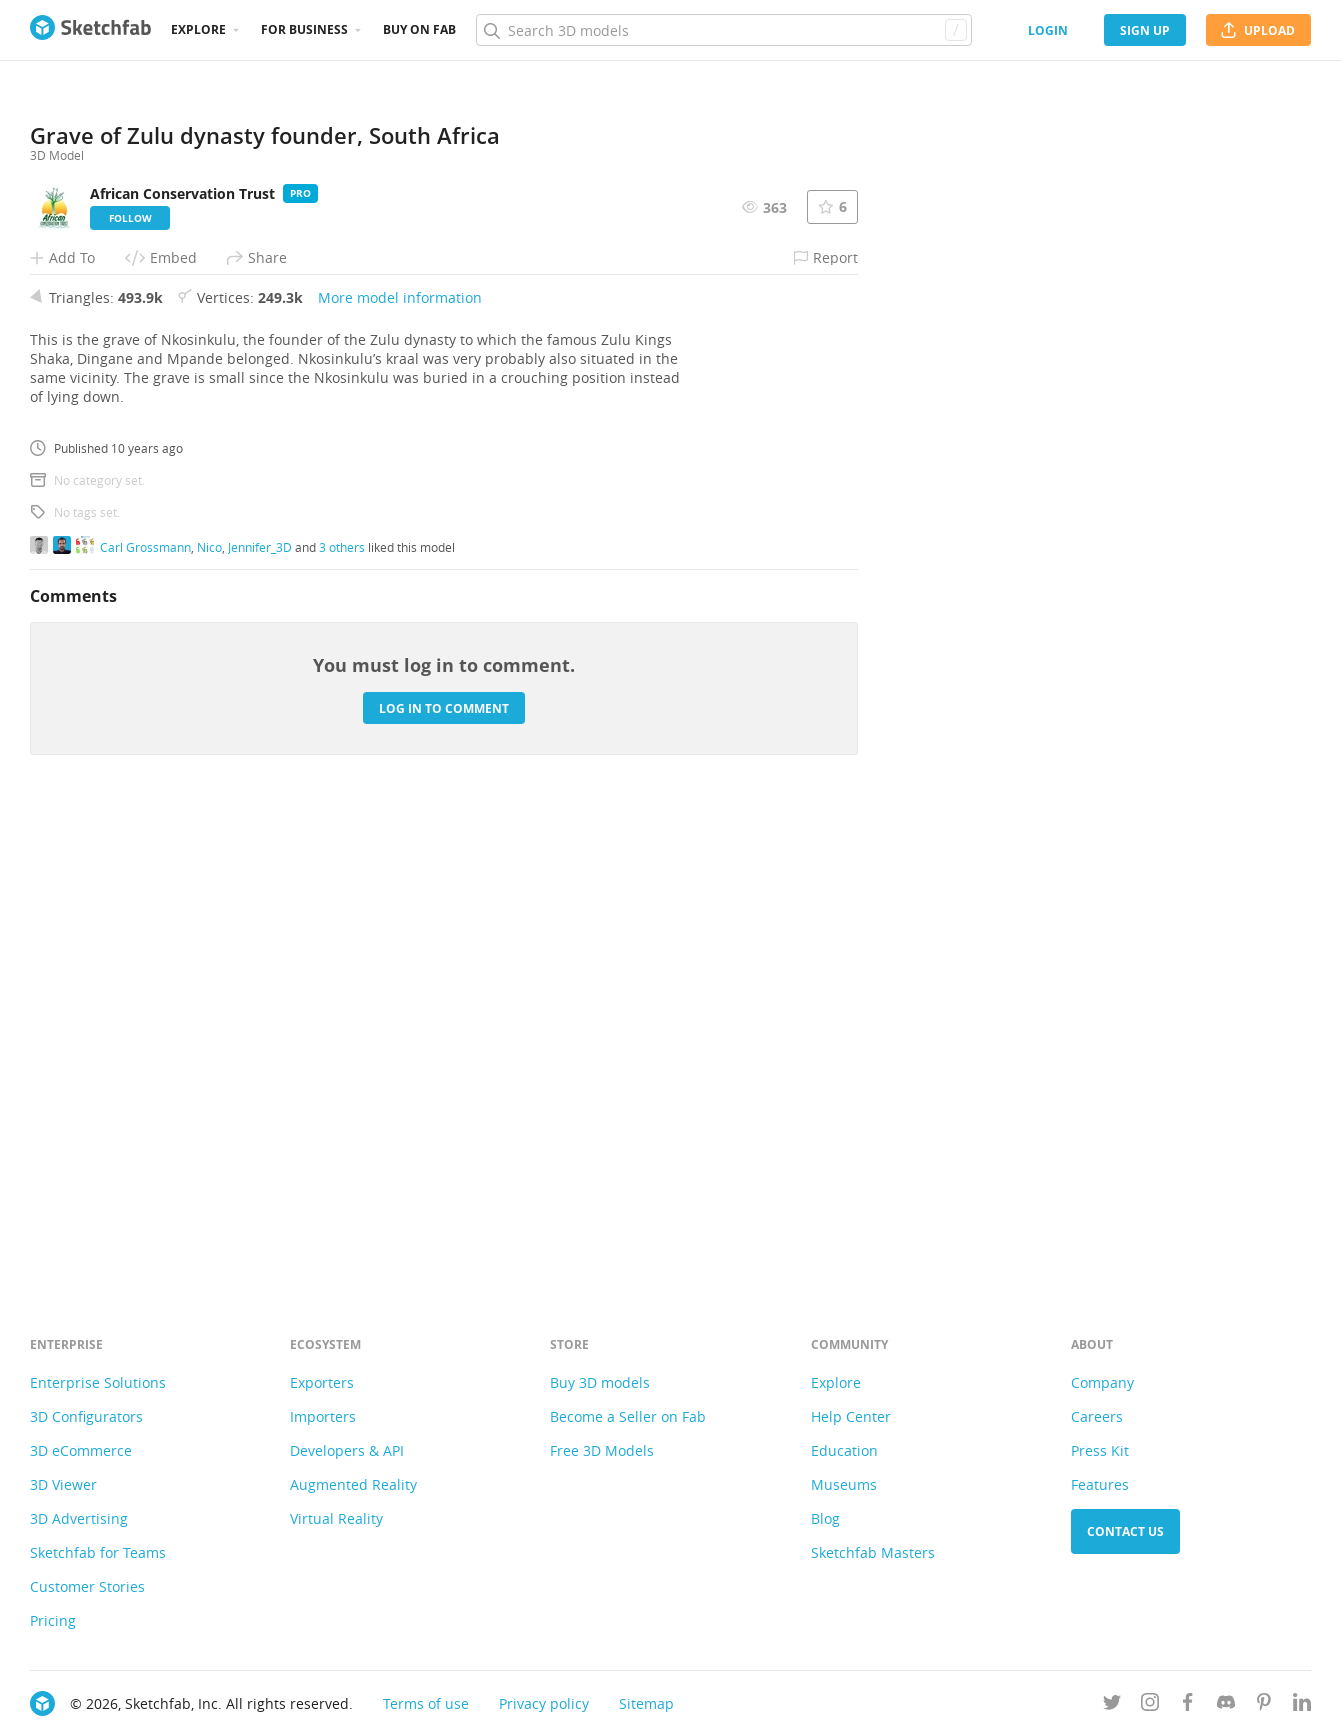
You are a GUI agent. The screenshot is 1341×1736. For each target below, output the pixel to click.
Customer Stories (87, 1586)
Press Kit (1100, 1450)
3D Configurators (86, 1416)
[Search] (723, 30)
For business (304, 29)
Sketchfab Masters (873, 1552)
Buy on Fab (419, 29)
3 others (342, 1010)
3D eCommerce (81, 1450)
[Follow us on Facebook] (1188, 1705)
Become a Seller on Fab (628, 1416)
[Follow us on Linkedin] (1302, 1705)
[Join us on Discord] (1226, 1705)
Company (1102, 1382)
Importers (323, 1416)
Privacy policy (544, 1703)
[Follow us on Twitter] (1112, 1705)
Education (844, 1450)
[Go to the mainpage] (90, 30)
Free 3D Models (602, 1450)
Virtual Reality (336, 1518)
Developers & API (347, 1450)
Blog (825, 1518)
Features (1100, 1484)
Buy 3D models (600, 1382)
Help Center (851, 1416)
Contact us (1125, 1531)
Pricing (53, 1620)
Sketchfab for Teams (98, 1552)
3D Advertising (79, 1518)
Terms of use (426, 1703)
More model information (400, 761)
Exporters (322, 1382)
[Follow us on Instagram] (1150, 1705)
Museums (844, 1484)
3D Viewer (63, 1484)
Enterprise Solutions (98, 1382)
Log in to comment (444, 1171)
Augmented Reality (353, 1484)
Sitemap (646, 1703)
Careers (1097, 1416)
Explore (198, 29)
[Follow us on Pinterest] (1264, 1705)
